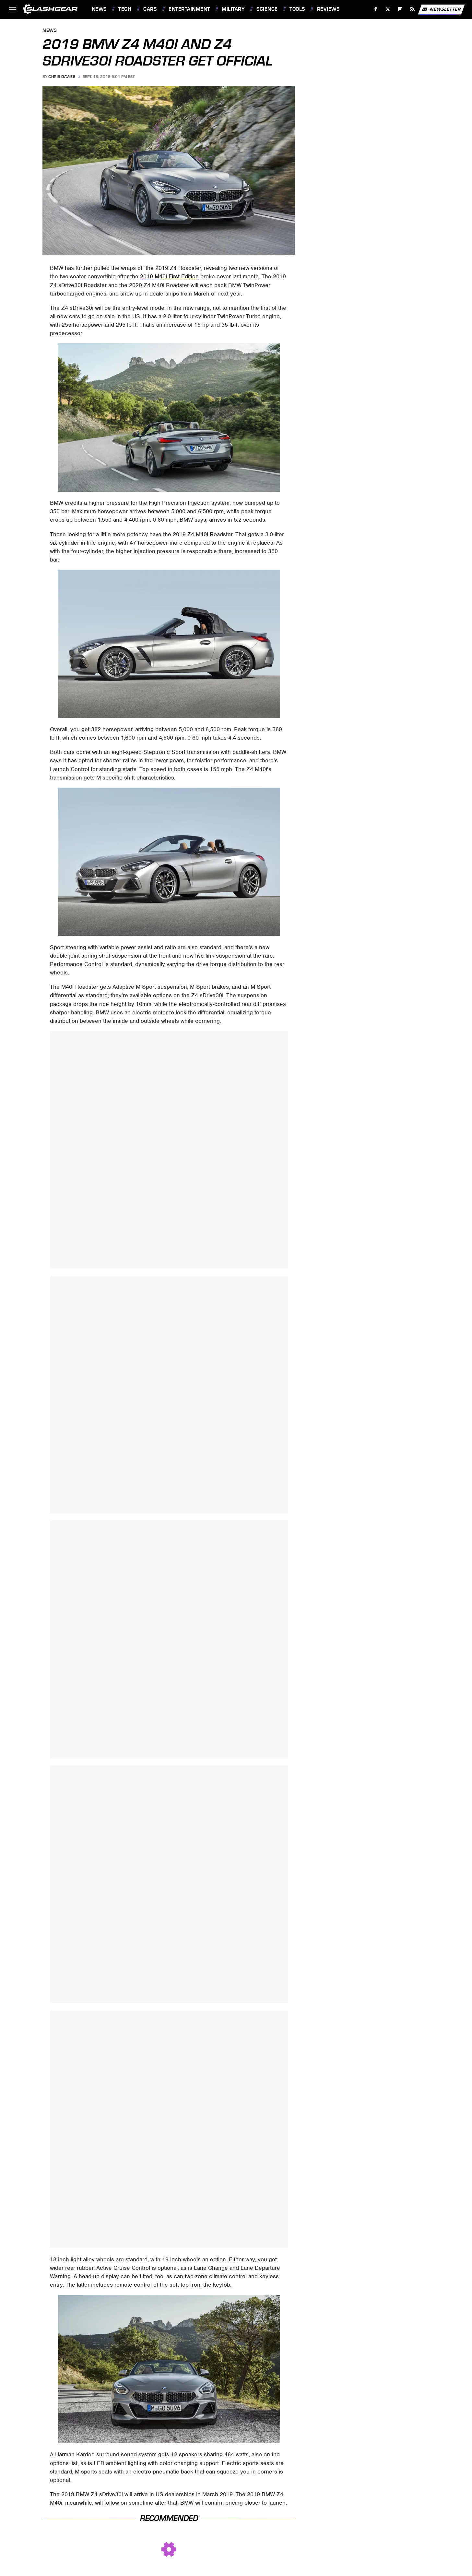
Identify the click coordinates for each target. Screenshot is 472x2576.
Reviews (328, 9)
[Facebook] (375, 9)
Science (267, 9)
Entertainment (189, 9)
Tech (124, 9)
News (99, 9)
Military (233, 9)
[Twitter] (388, 9)
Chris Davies (61, 76)
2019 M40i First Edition (169, 276)
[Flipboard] (400, 9)
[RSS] (412, 9)
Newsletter (441, 9)
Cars (150, 9)
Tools (297, 9)
